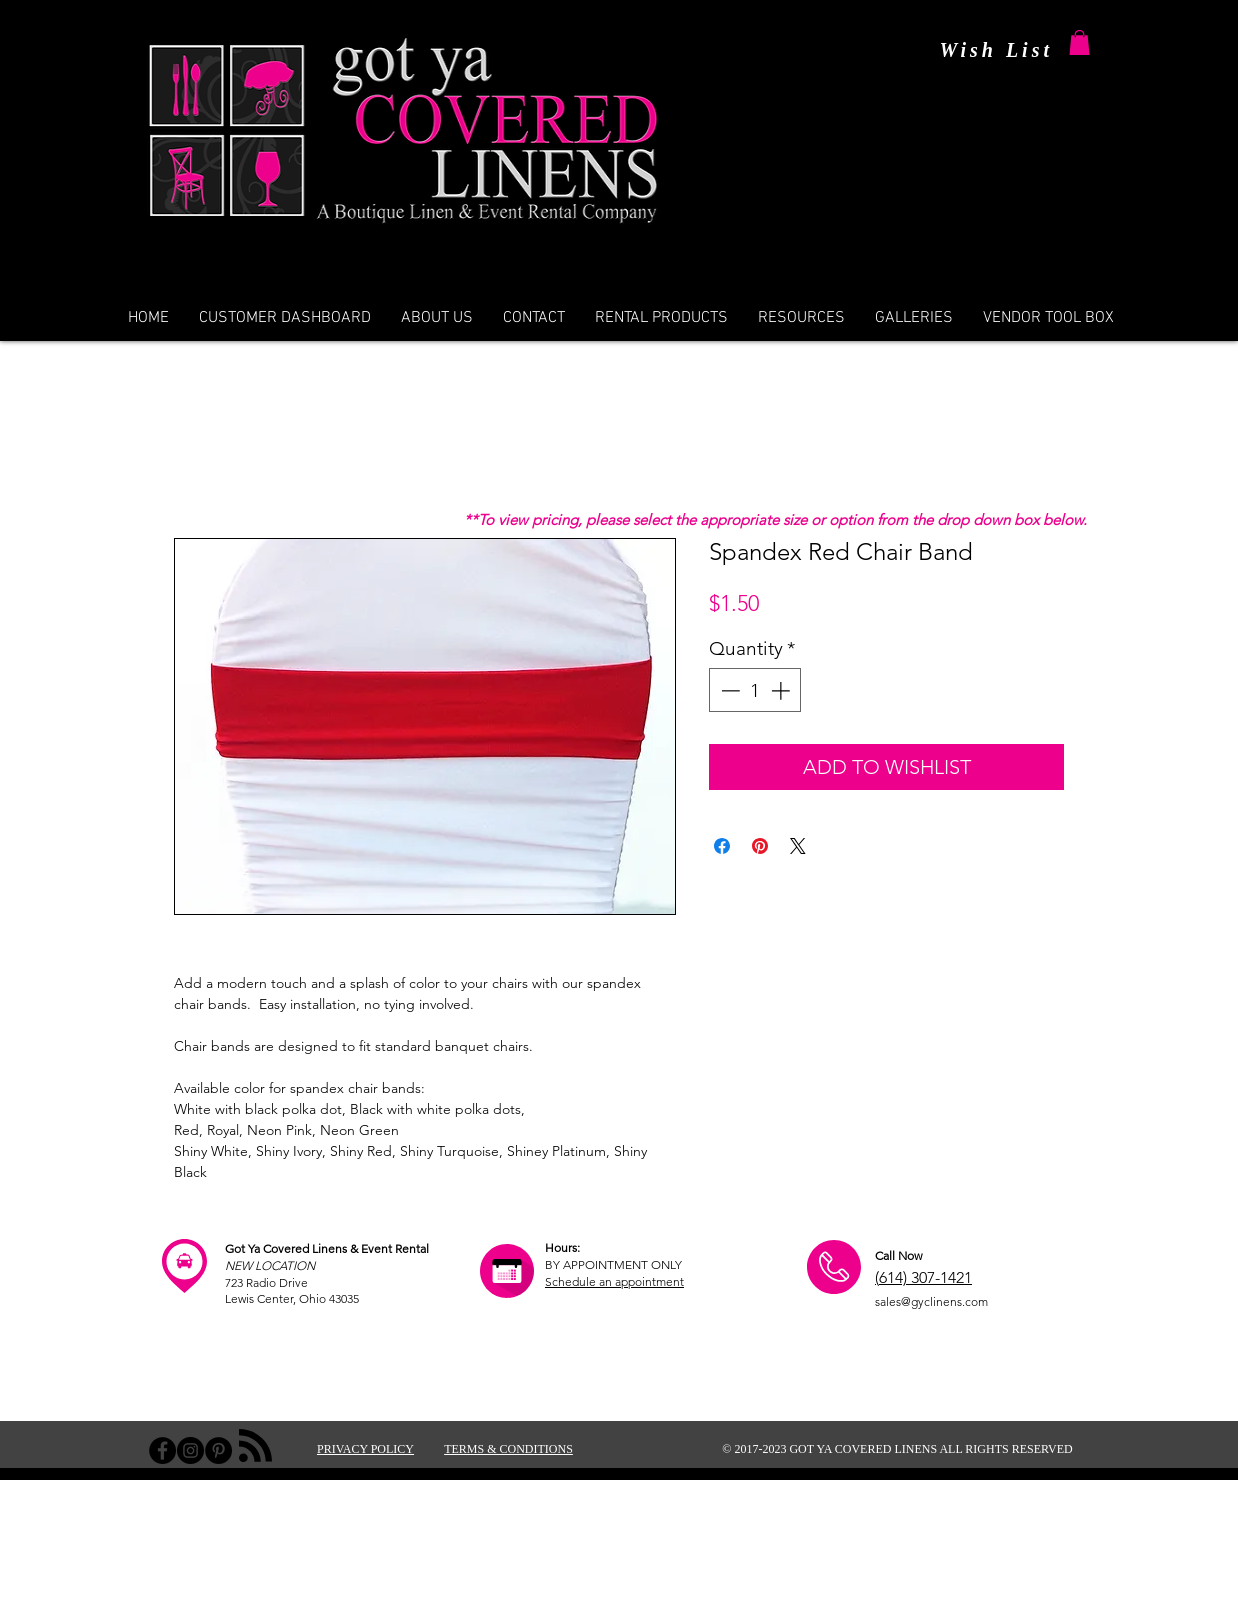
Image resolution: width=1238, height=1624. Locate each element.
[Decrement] (728, 690)
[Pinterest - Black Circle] (218, 1450)
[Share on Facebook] (722, 846)
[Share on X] (798, 846)
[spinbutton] (755, 690)
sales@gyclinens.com (931, 1301)
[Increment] (782, 690)
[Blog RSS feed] (255, 1446)
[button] (1079, 42)
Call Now (898, 1255)
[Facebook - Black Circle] (162, 1450)
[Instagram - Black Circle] (190, 1450)
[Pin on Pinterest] (760, 846)
